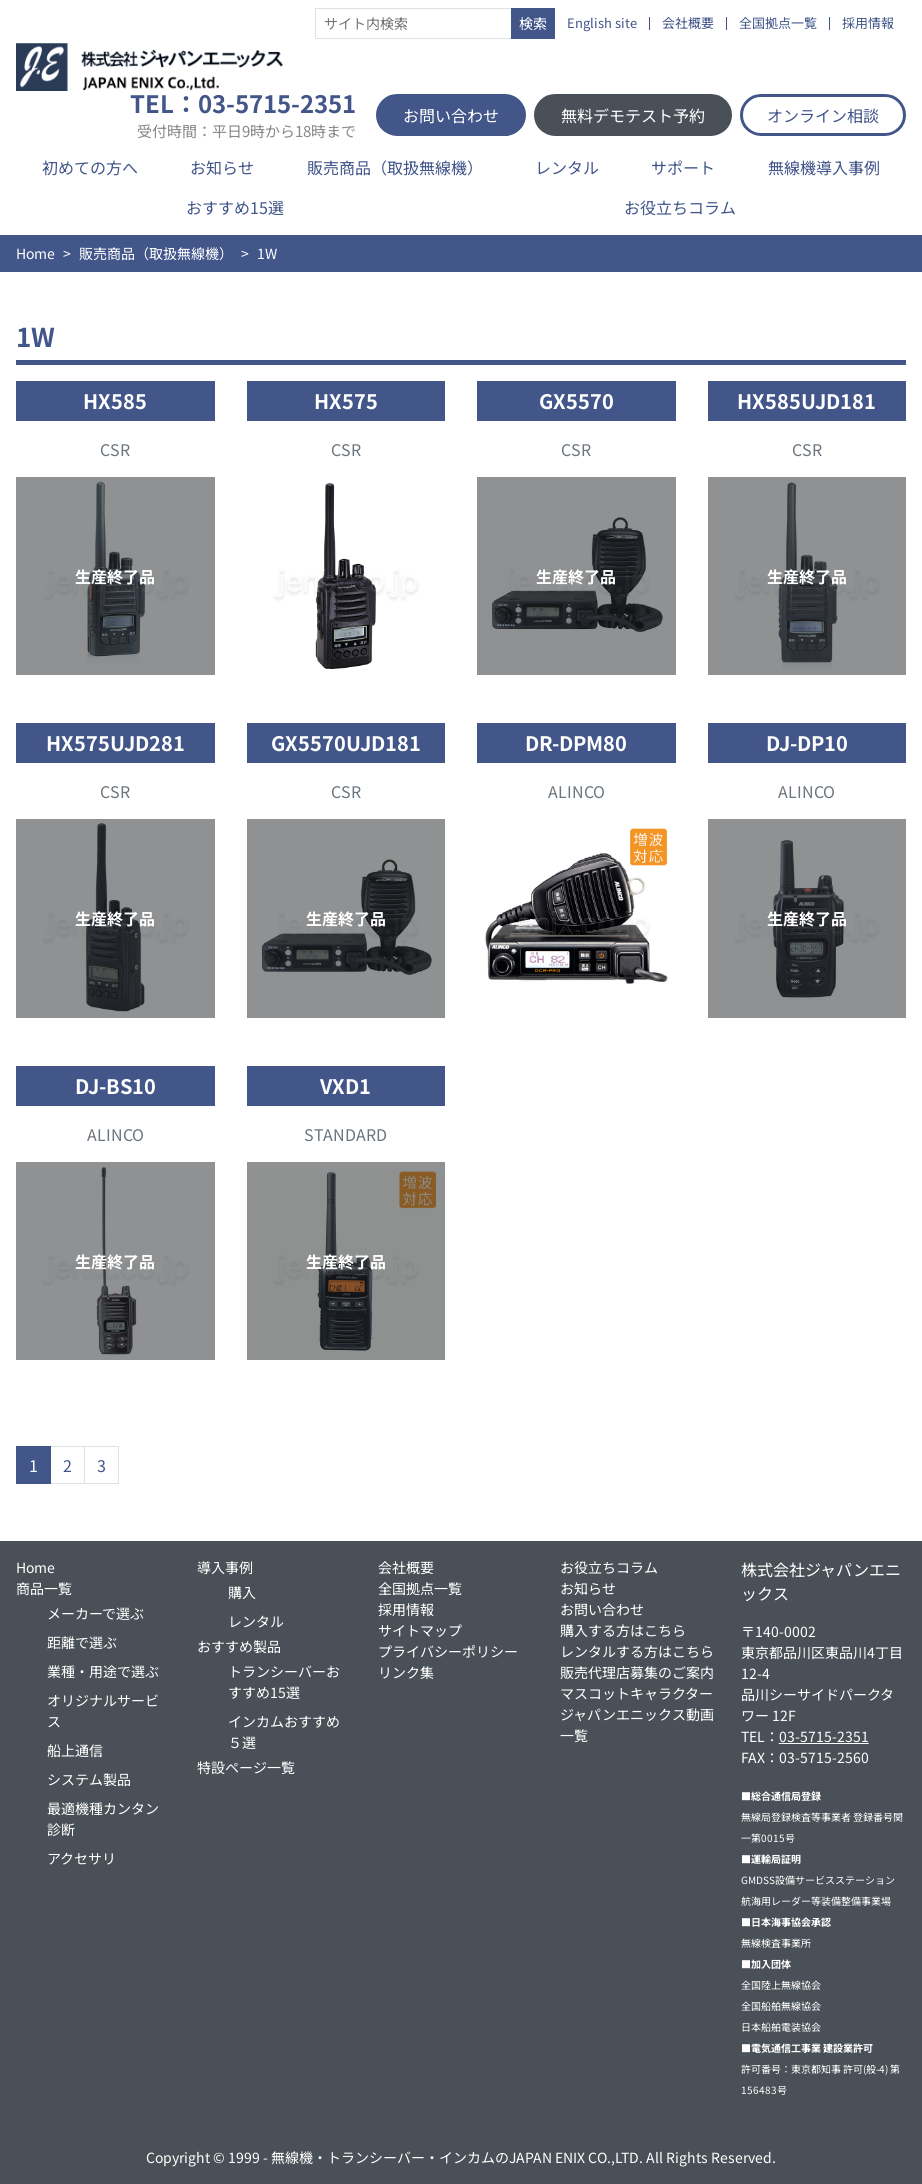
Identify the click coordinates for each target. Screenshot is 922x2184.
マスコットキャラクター (636, 1693)
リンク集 (406, 1672)
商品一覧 (44, 1588)
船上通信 (75, 1750)
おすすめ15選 (235, 207)
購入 (242, 1592)
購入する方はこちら (623, 1630)
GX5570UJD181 (346, 742)
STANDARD (345, 1134)
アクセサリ (81, 1858)
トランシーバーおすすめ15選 (284, 1681)
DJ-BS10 (115, 1085)
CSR (115, 449)
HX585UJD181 (806, 400)
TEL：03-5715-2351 (243, 115)
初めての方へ (90, 167)
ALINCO (576, 791)
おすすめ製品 (239, 1646)
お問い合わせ (451, 115)
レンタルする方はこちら (637, 1651)
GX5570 (576, 400)
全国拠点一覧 (778, 23)
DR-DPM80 (576, 742)
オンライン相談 (823, 115)
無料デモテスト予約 (633, 115)
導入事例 (225, 1567)
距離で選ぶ (82, 1642)
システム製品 (89, 1779)
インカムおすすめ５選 (284, 1731)
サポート (683, 167)
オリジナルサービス (103, 1710)
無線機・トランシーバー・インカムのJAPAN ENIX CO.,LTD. (457, 2157)
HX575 (346, 400)
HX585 (115, 400)
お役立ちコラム (680, 207)
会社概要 (688, 23)
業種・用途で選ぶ (103, 1671)
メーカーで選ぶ (95, 1613)
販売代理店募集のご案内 (637, 1672)
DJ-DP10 (807, 742)
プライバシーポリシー (448, 1651)
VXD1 (345, 1085)
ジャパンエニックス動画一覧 (637, 1724)
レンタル (567, 167)
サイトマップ (420, 1630)
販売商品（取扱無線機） (395, 167)
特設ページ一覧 (246, 1767)
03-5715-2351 (824, 1736)
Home (35, 253)
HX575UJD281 (115, 742)
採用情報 (868, 23)
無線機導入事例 (824, 167)
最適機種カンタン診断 (103, 1818)
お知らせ (222, 167)
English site (602, 23)
